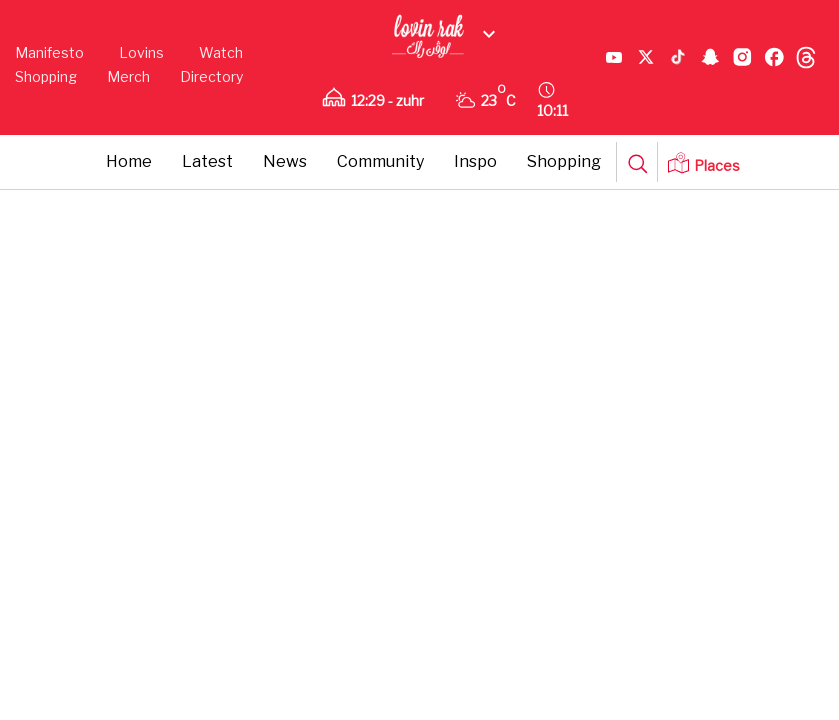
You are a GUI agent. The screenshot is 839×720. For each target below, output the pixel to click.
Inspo (475, 161)
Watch (221, 52)
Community (380, 161)
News (285, 161)
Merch (128, 76)
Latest (207, 161)
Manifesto (49, 52)
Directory (211, 76)
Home (129, 161)
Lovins (141, 52)
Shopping (46, 76)
